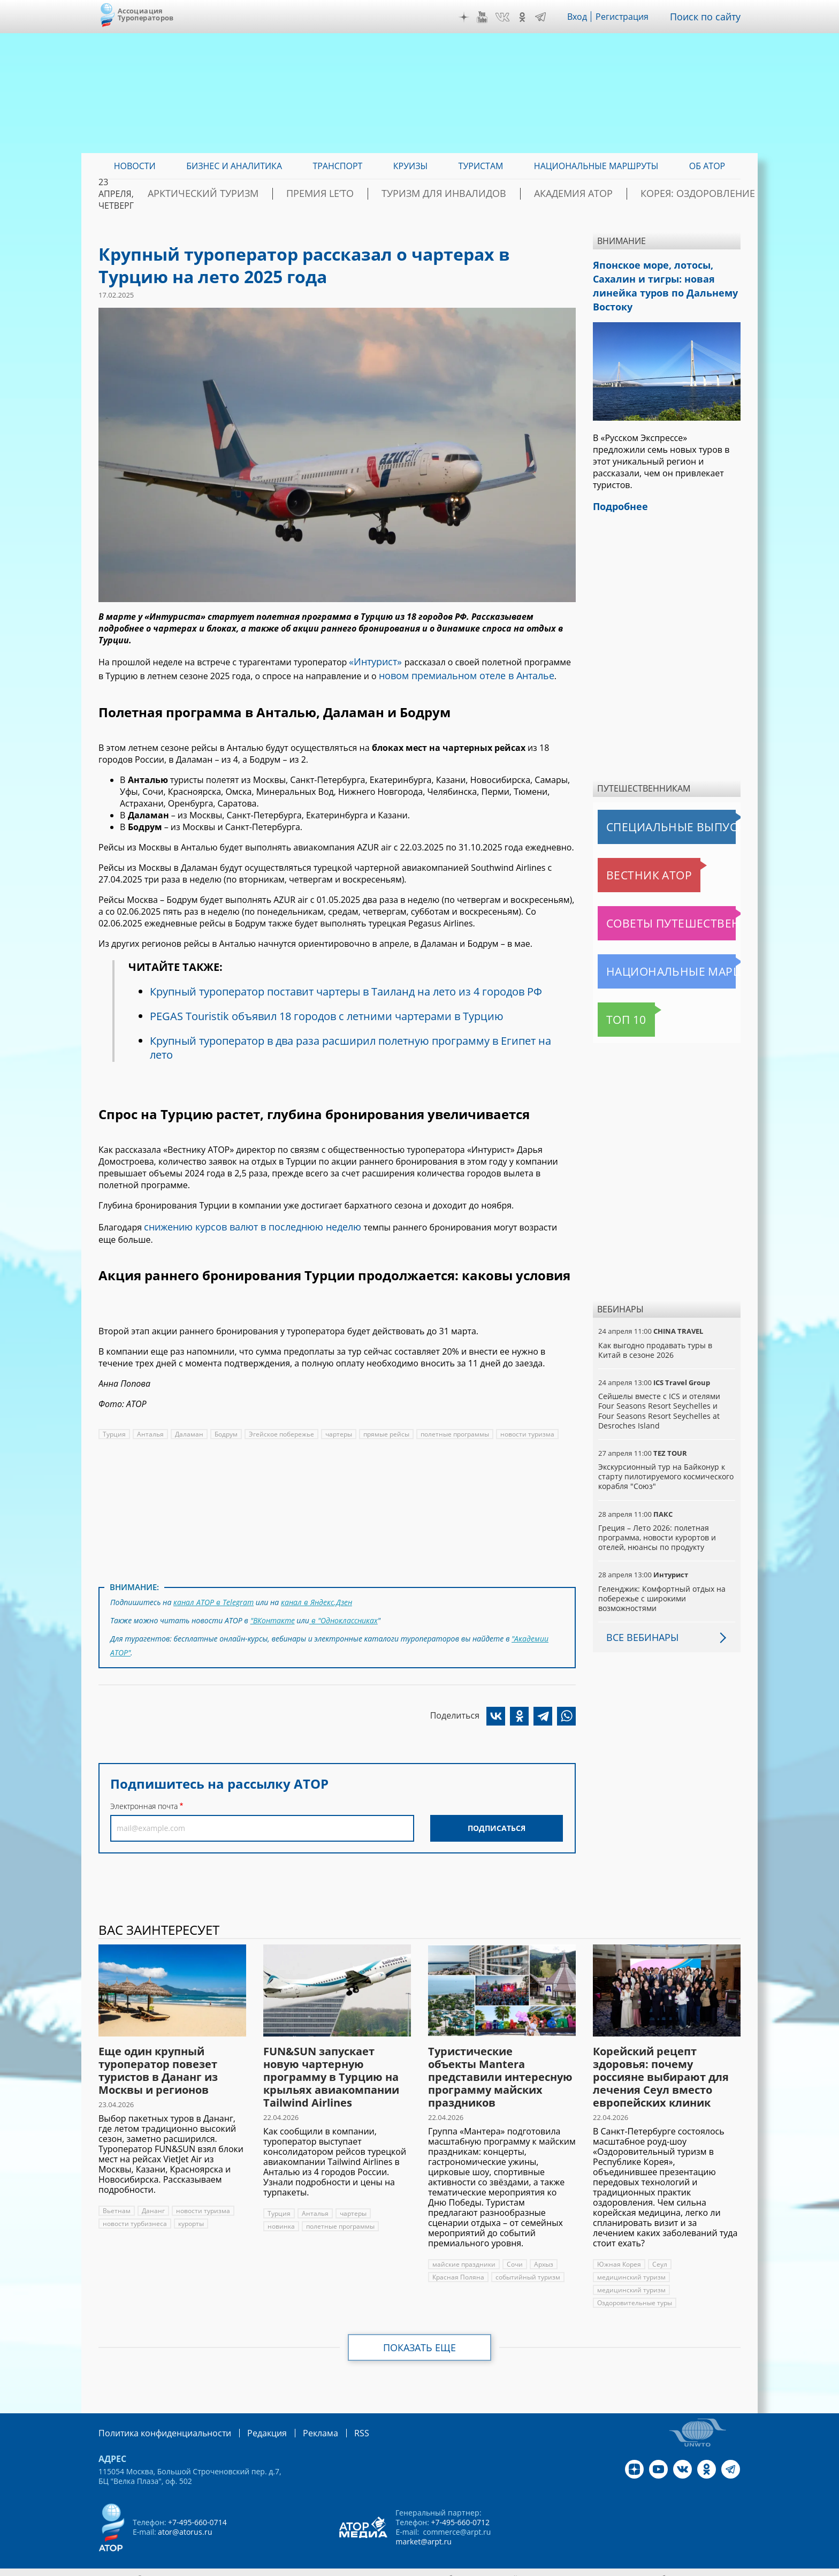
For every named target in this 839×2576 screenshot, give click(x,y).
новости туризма (524, 1427)
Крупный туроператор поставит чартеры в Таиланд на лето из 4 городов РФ (349, 987)
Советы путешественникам (656, 912)
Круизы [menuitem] (410, 166)
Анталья (149, 1427)
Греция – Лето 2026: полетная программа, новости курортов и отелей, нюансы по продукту (656, 1526)
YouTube (490, 17)
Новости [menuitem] (135, 166)
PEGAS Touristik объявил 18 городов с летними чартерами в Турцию (327, 1012)
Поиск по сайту (709, 16)
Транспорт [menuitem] (337, 166)
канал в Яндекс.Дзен (314, 1595)
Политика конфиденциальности (157, 2422)
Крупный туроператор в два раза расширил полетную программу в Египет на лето (352, 1043)
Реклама (298, 2422)
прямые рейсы (384, 1427)
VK (510, 17)
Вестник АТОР (628, 864)
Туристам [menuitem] (481, 166)
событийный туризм (526, 2266)
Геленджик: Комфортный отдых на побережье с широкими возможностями (661, 1587)
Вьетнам (116, 2200)
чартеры (336, 1427)
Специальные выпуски (647, 816)
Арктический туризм (281, 194)
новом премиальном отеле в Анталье (450, 672)
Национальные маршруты (654, 961)
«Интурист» (372, 660)
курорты (190, 2212)
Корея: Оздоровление (690, 194)
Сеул (659, 2253)
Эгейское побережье (279, 1427)
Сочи (514, 2253)
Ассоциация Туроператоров (146, 14)
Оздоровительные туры (634, 2292)
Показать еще (419, 2337)
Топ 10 (614, 1009)
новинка (389, 2202)
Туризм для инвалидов (479, 194)
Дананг (152, 2200)
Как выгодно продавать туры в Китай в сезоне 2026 (666, 1339)
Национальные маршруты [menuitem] (596, 166)
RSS (336, 2422)
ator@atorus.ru (184, 2520)
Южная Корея (618, 2253)
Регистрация (630, 16)
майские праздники (463, 2253)
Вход (585, 16)
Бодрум (223, 1427)
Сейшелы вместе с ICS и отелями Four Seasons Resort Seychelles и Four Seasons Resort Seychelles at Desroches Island (665, 1400)
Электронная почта (144, 1791)
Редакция (249, 2422)
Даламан (187, 1427)
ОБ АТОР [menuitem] (707, 166)
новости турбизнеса (134, 2212)
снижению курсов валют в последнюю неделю (241, 1221)
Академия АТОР (587, 194)
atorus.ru (641, 2566)
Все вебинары (638, 1626)
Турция (114, 1427)
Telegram (548, 17)
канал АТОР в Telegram (212, 1595)
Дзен (472, 17)
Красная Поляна (457, 2266)
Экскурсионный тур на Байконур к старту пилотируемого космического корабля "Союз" (665, 1465)
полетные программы (452, 1427)
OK (529, 17)
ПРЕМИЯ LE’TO (377, 194)
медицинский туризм (630, 2266)
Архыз (542, 2253)
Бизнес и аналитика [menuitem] (234, 166)
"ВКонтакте (272, 1611)
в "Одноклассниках (344, 1611)
